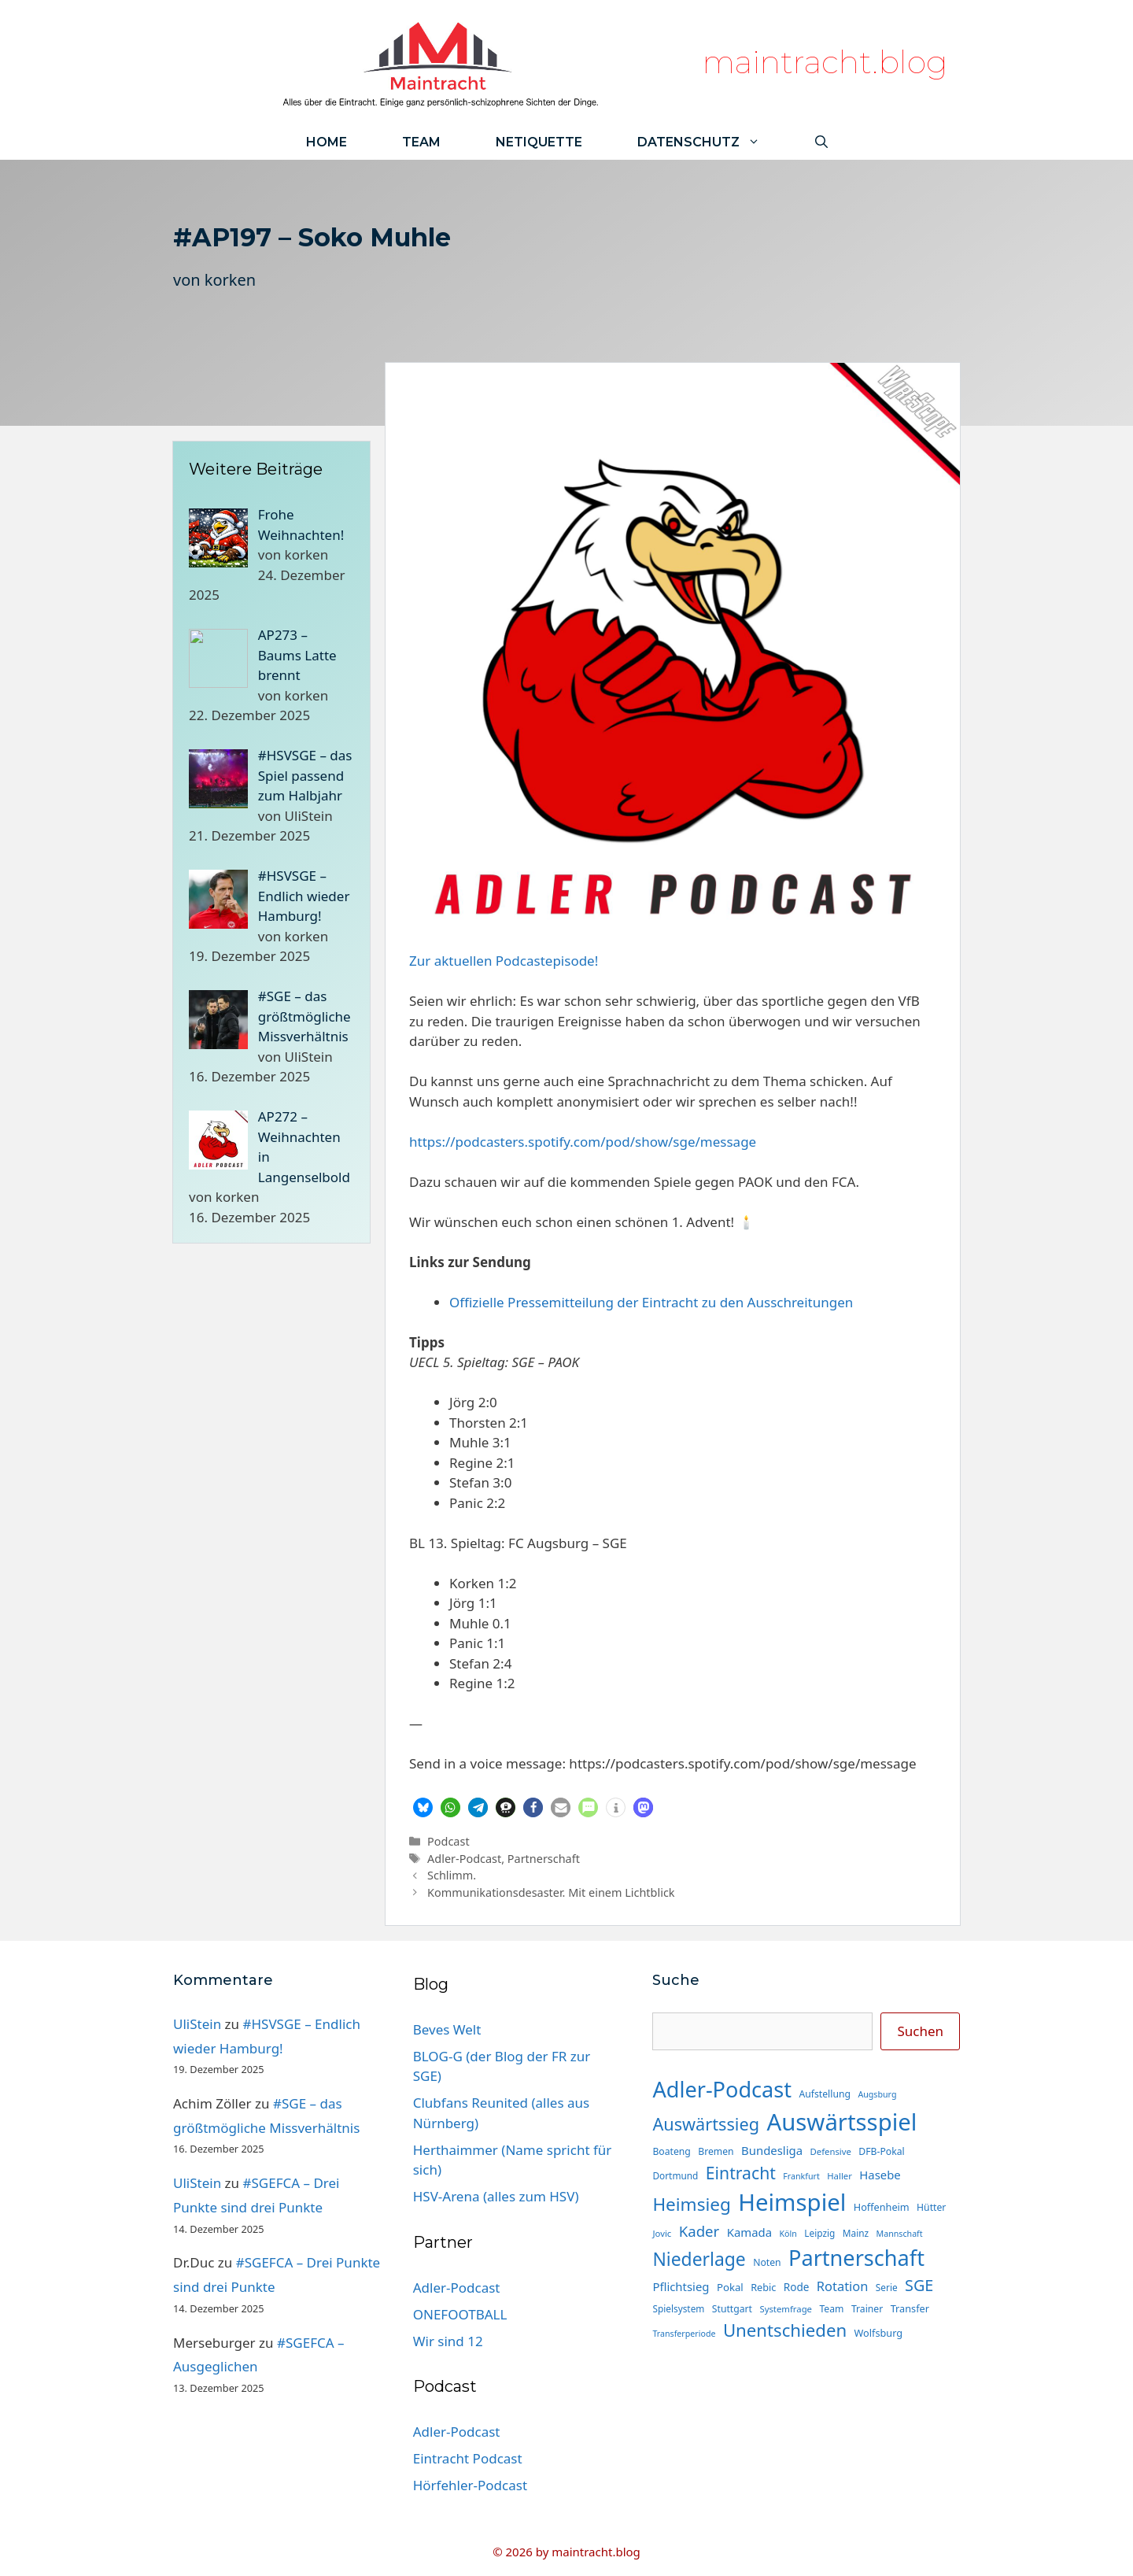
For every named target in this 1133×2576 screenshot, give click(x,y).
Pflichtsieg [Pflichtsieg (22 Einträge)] (680, 2286)
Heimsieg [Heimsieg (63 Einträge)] (691, 2204)
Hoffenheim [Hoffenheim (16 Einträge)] (882, 2207)
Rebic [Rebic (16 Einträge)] (763, 2287)
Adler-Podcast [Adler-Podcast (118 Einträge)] (722, 2089)
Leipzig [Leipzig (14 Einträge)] (819, 2233)
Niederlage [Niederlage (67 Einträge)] (698, 2259)
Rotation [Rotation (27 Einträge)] (843, 2286)
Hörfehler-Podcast (470, 2485)
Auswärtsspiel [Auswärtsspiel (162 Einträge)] (841, 2122)
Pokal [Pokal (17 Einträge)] (730, 2287)
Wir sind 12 (448, 2341)
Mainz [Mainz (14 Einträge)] (856, 2233)
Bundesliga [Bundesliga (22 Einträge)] (772, 2150)
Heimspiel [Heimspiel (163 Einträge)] (792, 2202)
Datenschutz (712, 142)
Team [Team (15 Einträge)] (831, 2308)
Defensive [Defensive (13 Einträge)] (830, 2151)
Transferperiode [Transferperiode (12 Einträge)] (683, 2333)
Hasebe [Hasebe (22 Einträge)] (879, 2174)
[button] (423, 1807)
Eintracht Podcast (467, 2458)
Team (421, 142)
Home (326, 142)
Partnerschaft (543, 1858)
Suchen (920, 2031)
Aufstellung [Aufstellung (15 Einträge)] (825, 2094)
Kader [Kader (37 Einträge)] (699, 2231)
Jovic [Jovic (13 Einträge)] (661, 2233)
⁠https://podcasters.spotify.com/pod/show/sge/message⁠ (582, 1142)
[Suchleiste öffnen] (821, 142)
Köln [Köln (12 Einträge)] (788, 2233)
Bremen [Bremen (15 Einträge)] (715, 2151)
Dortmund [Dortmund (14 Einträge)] (675, 2175)
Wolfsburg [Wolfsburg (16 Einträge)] (878, 2333)
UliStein (197, 2024)
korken (230, 279)
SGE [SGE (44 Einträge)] (919, 2285)
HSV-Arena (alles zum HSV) (496, 2196)
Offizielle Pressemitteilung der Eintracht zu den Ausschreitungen (651, 1302)
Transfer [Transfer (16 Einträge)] (910, 2308)
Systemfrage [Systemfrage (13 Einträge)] (785, 2309)
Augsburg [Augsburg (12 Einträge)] (877, 2094)
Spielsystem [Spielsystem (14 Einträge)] (678, 2308)
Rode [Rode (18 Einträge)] (797, 2287)
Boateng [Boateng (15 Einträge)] (671, 2151)
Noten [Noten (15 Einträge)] (767, 2262)
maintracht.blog (825, 62)
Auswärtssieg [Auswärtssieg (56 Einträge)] (705, 2123)
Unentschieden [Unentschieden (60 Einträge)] (785, 2330)
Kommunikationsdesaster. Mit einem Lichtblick (550, 1892)
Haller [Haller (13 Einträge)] (839, 2176)
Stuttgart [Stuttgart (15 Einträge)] (732, 2308)
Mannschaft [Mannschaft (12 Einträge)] (900, 2233)
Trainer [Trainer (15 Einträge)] (867, 2308)
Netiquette (539, 142)
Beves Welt (447, 2029)
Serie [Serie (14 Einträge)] (887, 2287)
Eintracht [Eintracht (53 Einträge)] (741, 2172)
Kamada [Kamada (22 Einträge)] (749, 2232)
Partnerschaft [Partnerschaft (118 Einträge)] (856, 2257)
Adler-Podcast (464, 1858)
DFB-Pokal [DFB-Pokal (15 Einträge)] (881, 2151)
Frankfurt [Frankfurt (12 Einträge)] (801, 2176)
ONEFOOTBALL (460, 2314)
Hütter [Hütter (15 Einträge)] (931, 2207)
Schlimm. (451, 1875)
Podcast (448, 1841)
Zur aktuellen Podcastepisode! (503, 961)
